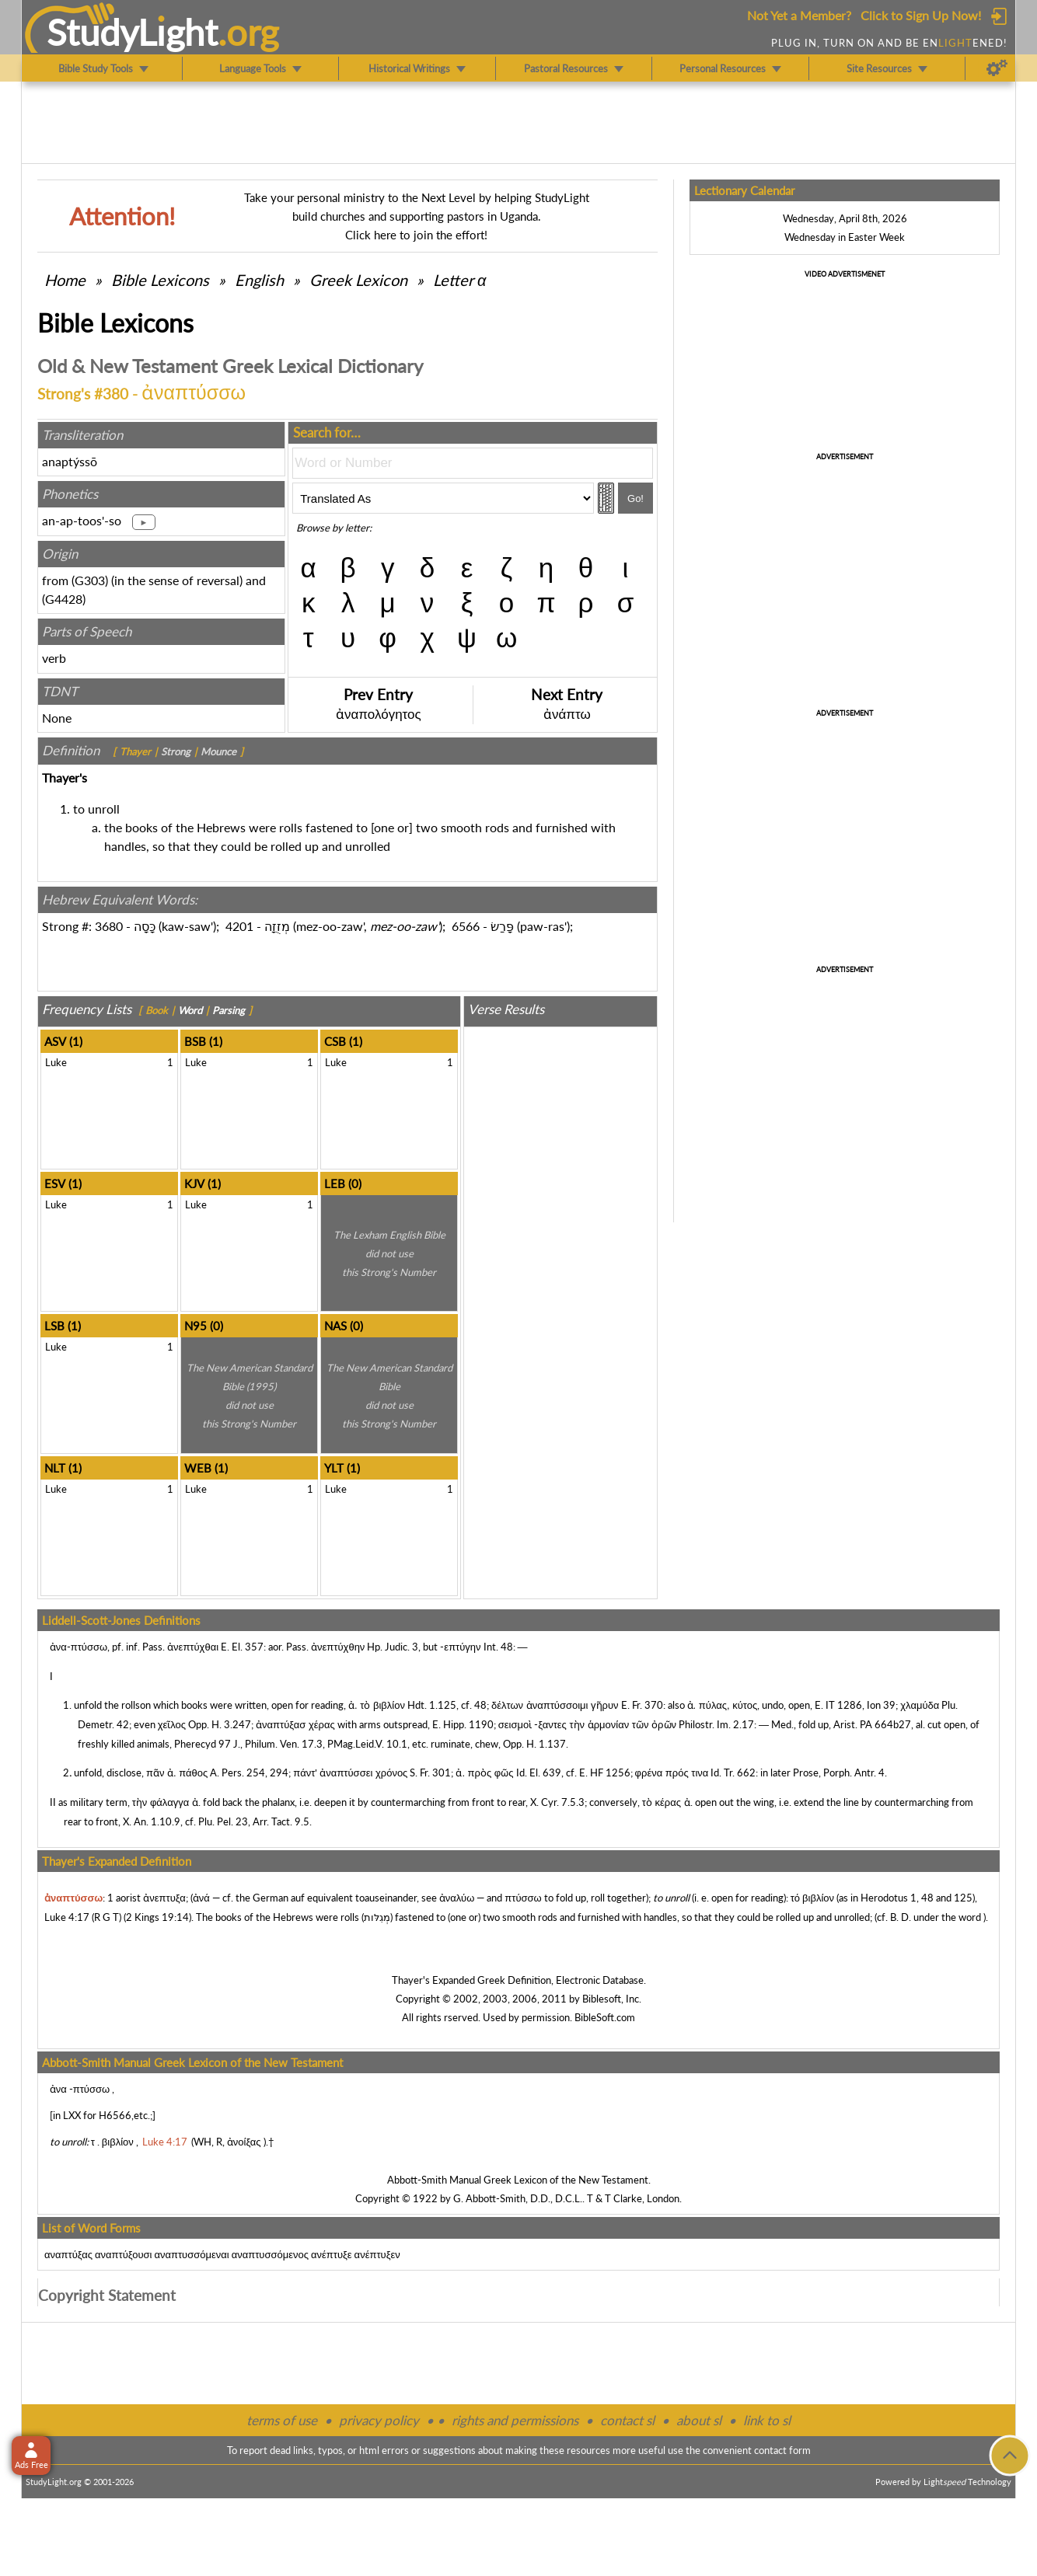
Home (65, 279)
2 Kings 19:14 (157, 1917)
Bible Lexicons (160, 279)
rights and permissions (515, 2420)
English (259, 279)
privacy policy (379, 2420)
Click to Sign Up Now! (921, 15)
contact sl (627, 2420)
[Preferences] (996, 68)
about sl (698, 2420)
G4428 (63, 598)
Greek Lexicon (358, 279)
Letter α (459, 279)
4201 (239, 926)
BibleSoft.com (604, 2017)
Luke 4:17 (66, 1917)
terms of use (281, 2420)
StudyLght (132, 32)
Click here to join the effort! (416, 235)
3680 (109, 926)
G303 (90, 580)
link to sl (767, 2420)
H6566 (115, 2115)
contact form (782, 2450)
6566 (466, 926)
